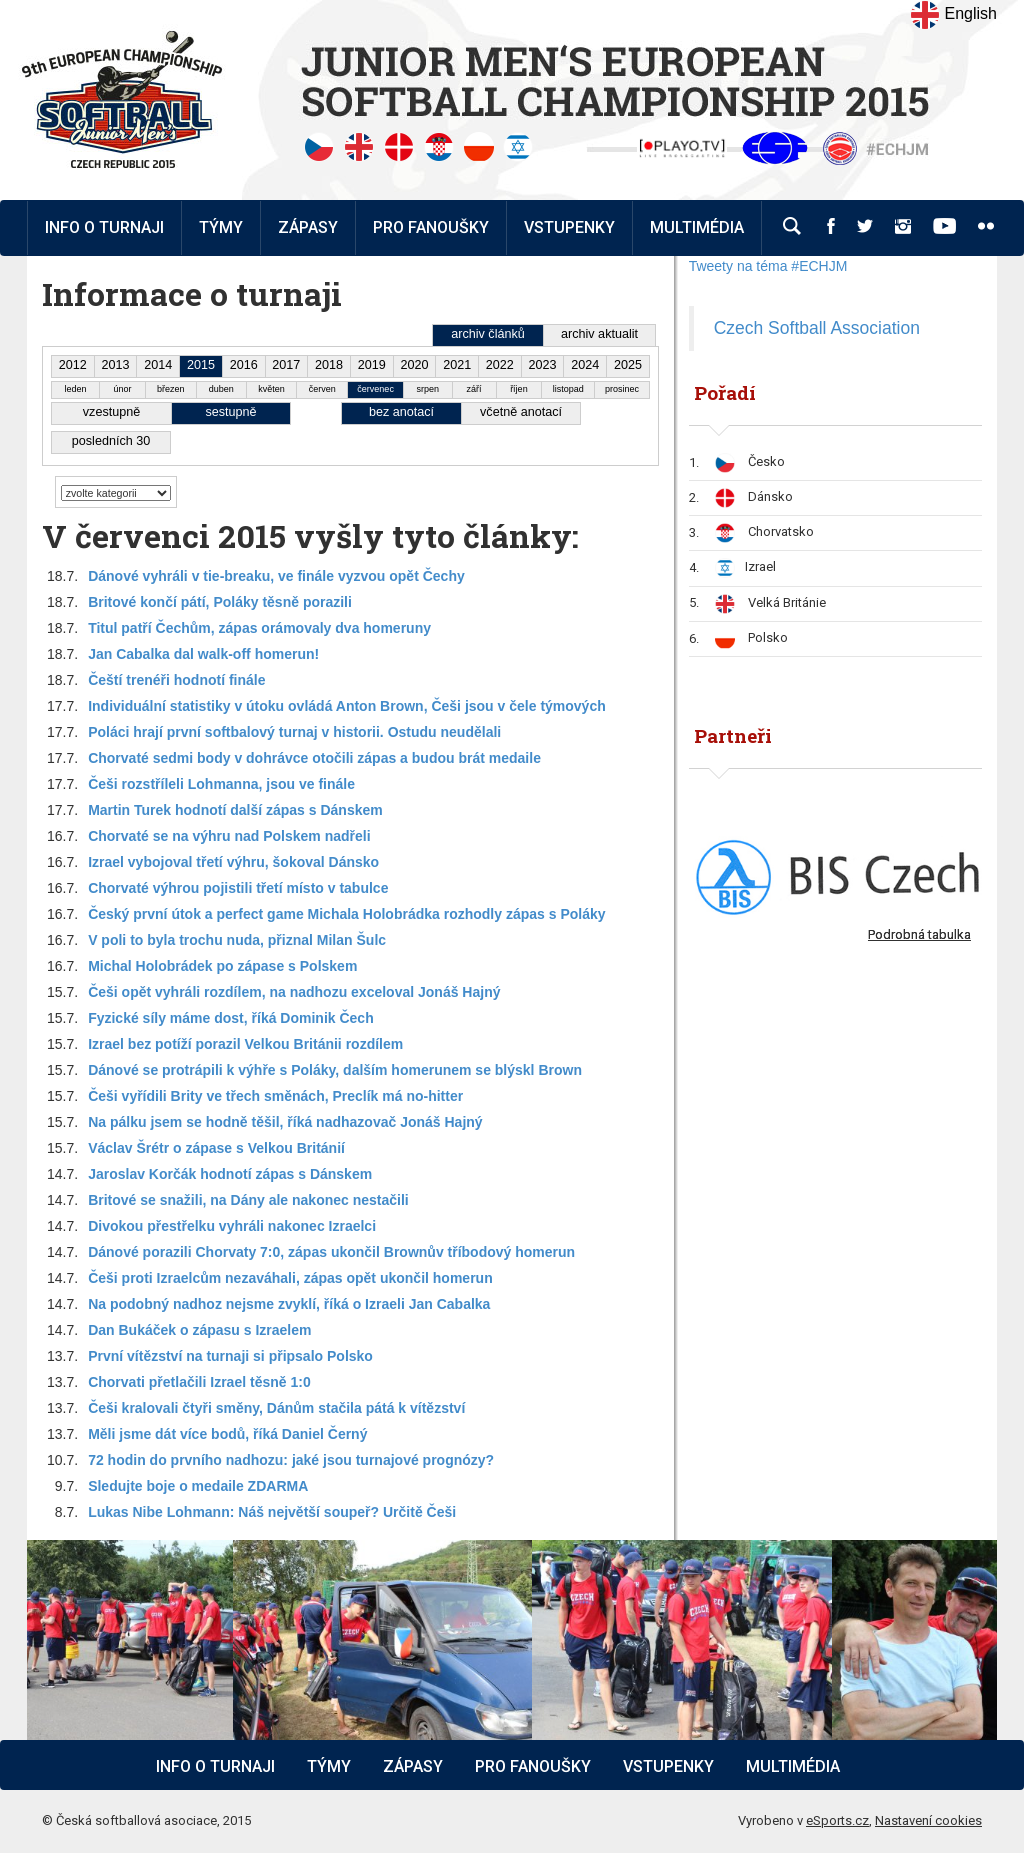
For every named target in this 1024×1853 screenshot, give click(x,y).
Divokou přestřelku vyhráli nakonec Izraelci (232, 1226)
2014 (158, 365)
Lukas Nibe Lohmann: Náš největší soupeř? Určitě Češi (272, 1512)
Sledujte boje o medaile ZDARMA (198, 1486)
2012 (73, 365)
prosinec (622, 389)
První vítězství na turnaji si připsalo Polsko (230, 1356)
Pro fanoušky (533, 1766)
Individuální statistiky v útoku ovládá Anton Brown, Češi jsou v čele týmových (347, 706)
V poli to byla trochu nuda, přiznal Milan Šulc (237, 940)
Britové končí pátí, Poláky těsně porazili (220, 602)
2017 (286, 365)
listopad (568, 389)
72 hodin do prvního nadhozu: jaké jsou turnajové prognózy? (291, 1460)
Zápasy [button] (308, 227)
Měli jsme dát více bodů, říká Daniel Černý (227, 1434)
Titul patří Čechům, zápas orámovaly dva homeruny (259, 628)
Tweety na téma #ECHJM (768, 266)
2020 (414, 365)
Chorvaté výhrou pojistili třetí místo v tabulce (238, 888)
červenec (375, 389)
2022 (500, 365)
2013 (116, 365)
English (953, 15)
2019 (372, 365)
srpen (428, 389)
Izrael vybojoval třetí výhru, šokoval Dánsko (233, 862)
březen (171, 389)
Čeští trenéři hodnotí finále (176, 680)
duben (221, 389)
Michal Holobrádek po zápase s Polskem (222, 966)
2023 (543, 365)
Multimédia (793, 1766)
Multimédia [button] (697, 227)
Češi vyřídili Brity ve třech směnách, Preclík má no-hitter (275, 1096)
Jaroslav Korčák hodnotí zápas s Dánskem (230, 1174)
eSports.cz (837, 1820)
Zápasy (413, 1766)
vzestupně (111, 412)
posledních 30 (111, 441)
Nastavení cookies (928, 1820)
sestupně (230, 412)
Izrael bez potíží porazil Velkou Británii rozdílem (245, 1044)
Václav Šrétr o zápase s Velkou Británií (216, 1148)
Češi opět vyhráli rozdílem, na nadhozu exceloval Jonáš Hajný (294, 992)
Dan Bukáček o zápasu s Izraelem (199, 1330)
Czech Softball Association (817, 328)
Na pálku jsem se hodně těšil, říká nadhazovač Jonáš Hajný (285, 1122)
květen (271, 389)
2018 (329, 365)
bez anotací (401, 412)
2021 (457, 365)
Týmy (221, 227)
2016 (244, 365)
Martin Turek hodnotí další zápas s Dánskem (235, 810)
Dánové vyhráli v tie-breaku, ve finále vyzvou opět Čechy (276, 576)
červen (322, 389)
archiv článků (488, 334)
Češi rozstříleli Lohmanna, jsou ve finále (221, 784)
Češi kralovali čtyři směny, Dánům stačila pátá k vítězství (276, 1408)
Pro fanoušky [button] (431, 227)
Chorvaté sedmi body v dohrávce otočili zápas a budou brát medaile (314, 758)
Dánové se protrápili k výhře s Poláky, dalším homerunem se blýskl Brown (335, 1070)
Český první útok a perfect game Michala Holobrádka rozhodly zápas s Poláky (346, 914)
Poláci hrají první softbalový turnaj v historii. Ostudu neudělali (294, 732)
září (474, 389)
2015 (201, 365)
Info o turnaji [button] (104, 227)
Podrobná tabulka (919, 934)
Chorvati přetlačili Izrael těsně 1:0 (199, 1382)
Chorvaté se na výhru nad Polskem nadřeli (229, 836)
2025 (628, 365)
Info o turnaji (215, 1766)
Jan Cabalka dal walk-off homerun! (203, 654)
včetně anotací (521, 412)
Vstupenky (668, 1766)
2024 (585, 365)
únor (122, 389)
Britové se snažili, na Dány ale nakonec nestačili (248, 1200)
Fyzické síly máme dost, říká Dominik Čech (231, 1018)
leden (76, 389)
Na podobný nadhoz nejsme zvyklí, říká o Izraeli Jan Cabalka (289, 1304)
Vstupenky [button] (569, 227)
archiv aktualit (599, 334)
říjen (519, 389)
